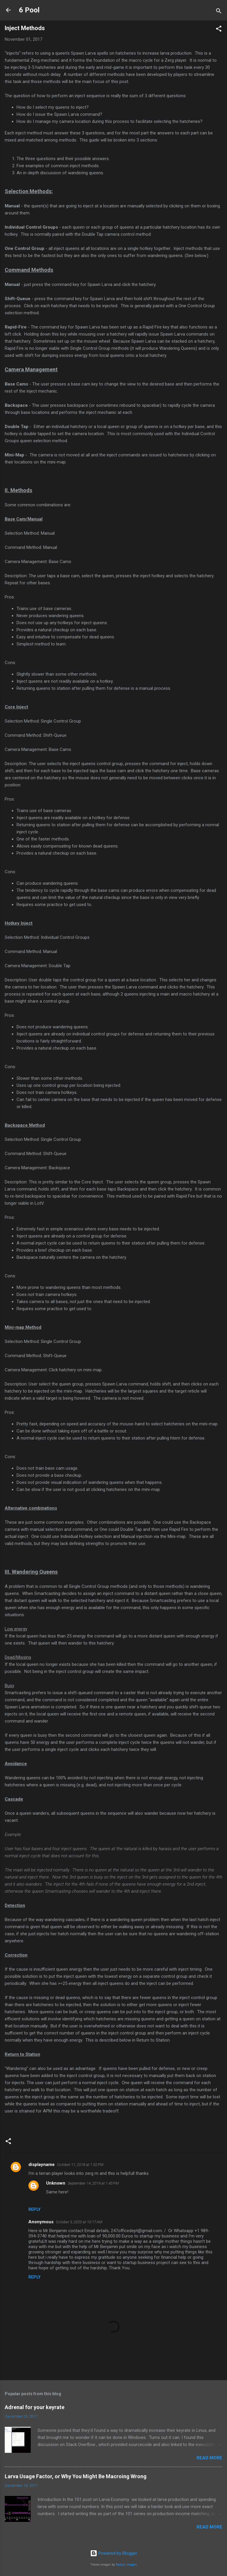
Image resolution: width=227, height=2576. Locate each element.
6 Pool (29, 10)
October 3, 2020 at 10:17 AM (79, 2222)
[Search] (218, 12)
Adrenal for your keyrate (34, 2407)
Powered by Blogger (113, 2553)
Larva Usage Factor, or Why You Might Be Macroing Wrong (76, 2476)
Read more (209, 2457)
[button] (218, 29)
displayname (41, 2164)
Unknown (55, 2183)
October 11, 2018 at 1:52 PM (80, 2164)
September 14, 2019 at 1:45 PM (93, 2183)
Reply (34, 2209)
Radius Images (126, 2565)
